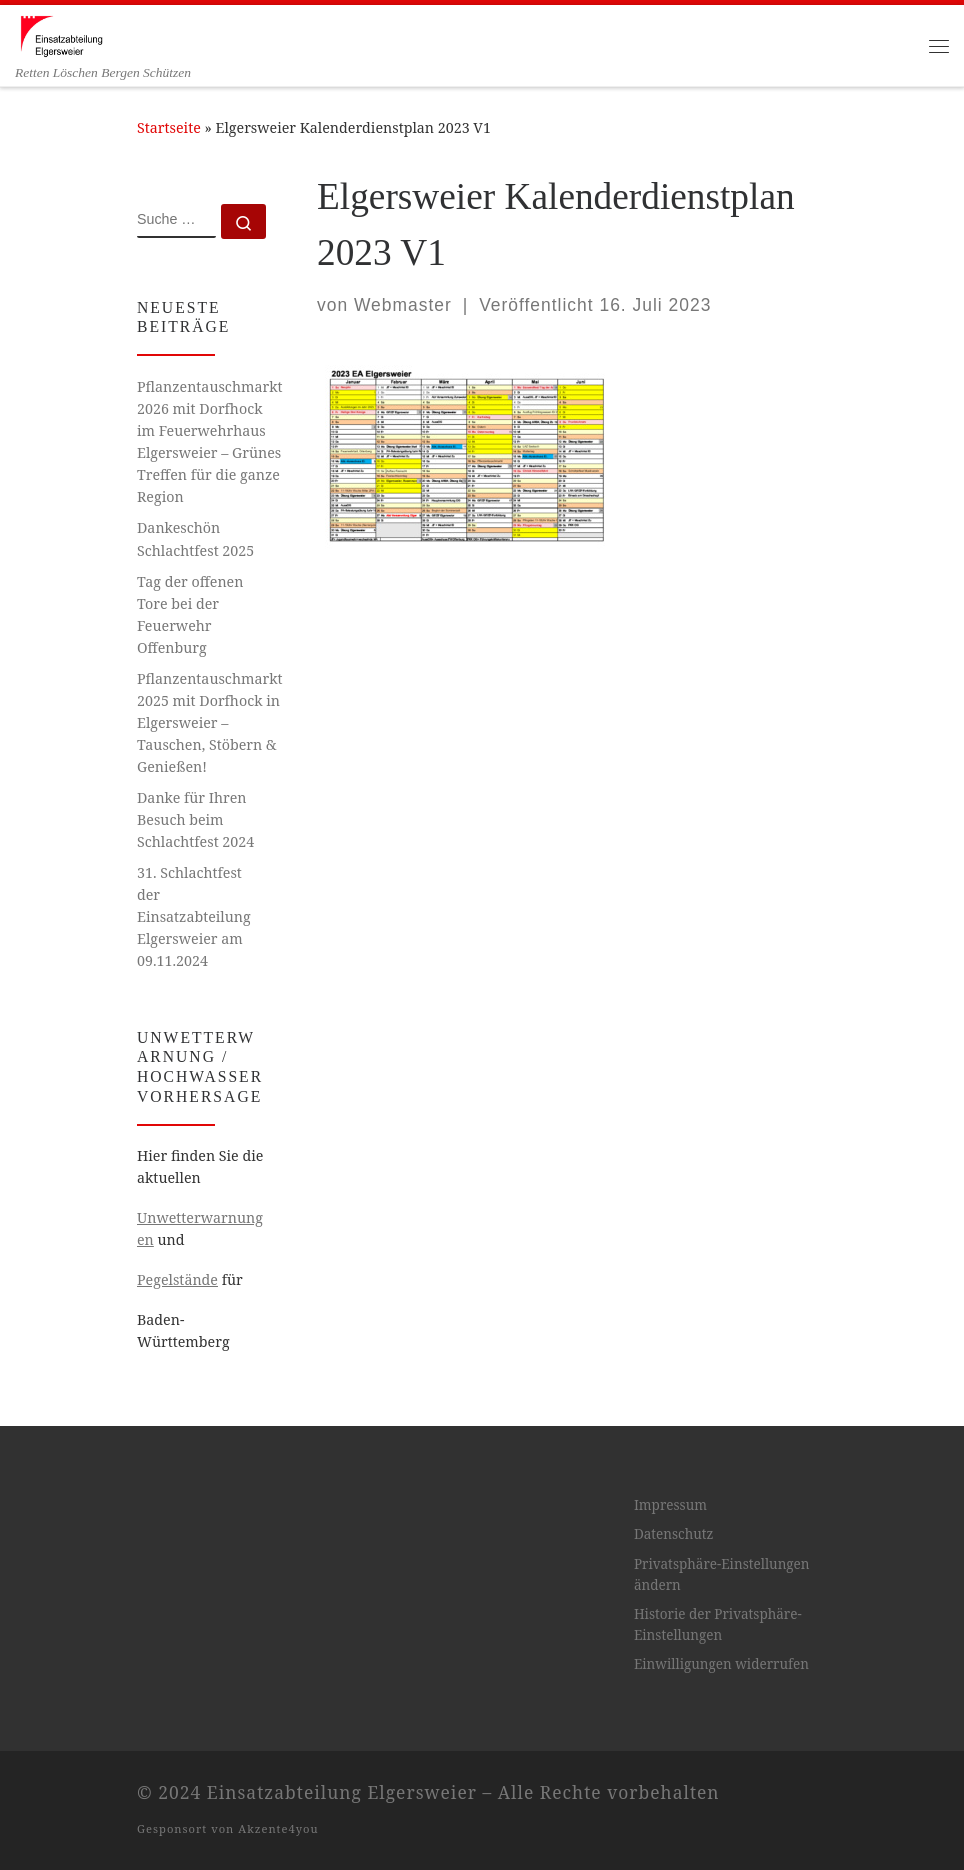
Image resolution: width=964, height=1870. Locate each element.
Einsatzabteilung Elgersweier (342, 1792)
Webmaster (403, 305)
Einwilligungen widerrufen (721, 1664)
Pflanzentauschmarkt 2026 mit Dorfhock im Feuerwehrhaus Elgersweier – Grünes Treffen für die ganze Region (209, 441)
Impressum (670, 1505)
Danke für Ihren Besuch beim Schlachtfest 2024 (195, 819)
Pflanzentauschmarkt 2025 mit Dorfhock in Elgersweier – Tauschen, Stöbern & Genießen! (209, 722)
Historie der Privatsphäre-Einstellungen (718, 1624)
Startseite (169, 127)
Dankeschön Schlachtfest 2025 (195, 538)
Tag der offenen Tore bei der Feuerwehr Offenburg (190, 614)
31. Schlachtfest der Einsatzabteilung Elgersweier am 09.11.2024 (194, 916)
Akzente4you (278, 1828)
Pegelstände (177, 1279)
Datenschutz (674, 1534)
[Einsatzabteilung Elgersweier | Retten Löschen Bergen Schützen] (61, 34)
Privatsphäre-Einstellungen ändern (722, 1574)
